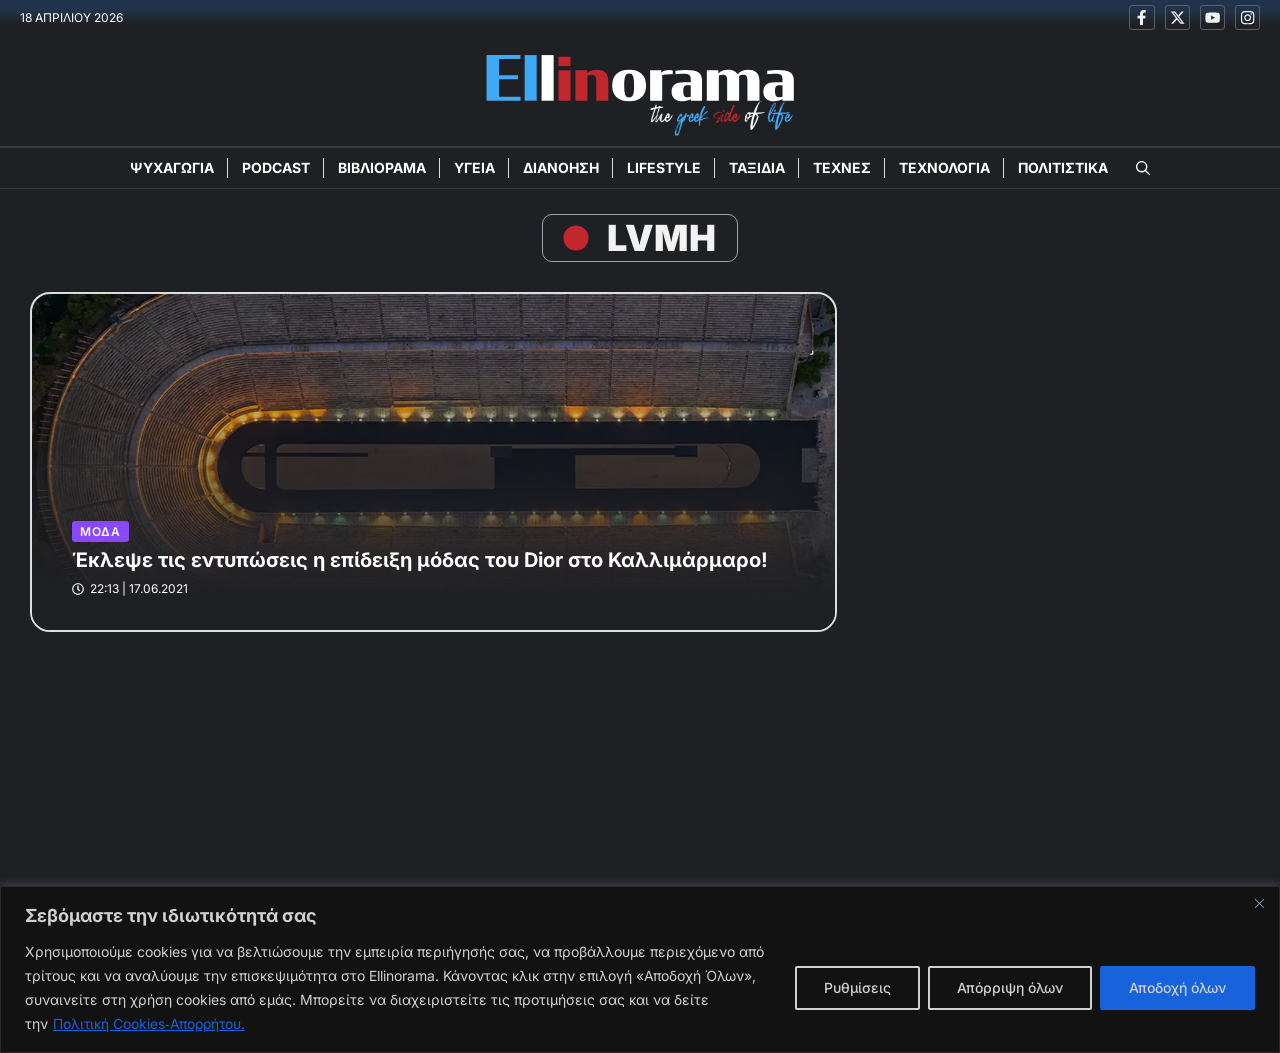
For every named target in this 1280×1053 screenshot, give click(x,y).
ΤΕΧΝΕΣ (842, 168)
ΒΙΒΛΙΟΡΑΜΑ (382, 168)
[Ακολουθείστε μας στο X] (1176, 17)
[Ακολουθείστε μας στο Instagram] (1247, 17)
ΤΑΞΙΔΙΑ (757, 168)
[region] (640, 969)
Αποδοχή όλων (1177, 987)
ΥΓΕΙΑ (474, 168)
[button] (1143, 169)
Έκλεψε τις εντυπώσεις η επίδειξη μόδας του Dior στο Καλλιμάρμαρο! (420, 561)
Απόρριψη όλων (1010, 987)
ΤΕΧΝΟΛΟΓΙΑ (944, 168)
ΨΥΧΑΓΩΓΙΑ (172, 168)
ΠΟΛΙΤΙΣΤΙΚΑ (1063, 168)
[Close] (1259, 903)
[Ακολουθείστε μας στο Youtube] (1211, 17)
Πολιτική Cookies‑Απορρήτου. (151, 1023)
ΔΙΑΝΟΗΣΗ (561, 168)
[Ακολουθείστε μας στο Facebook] (1141, 17)
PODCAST (276, 168)
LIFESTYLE (664, 168)
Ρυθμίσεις (857, 987)
